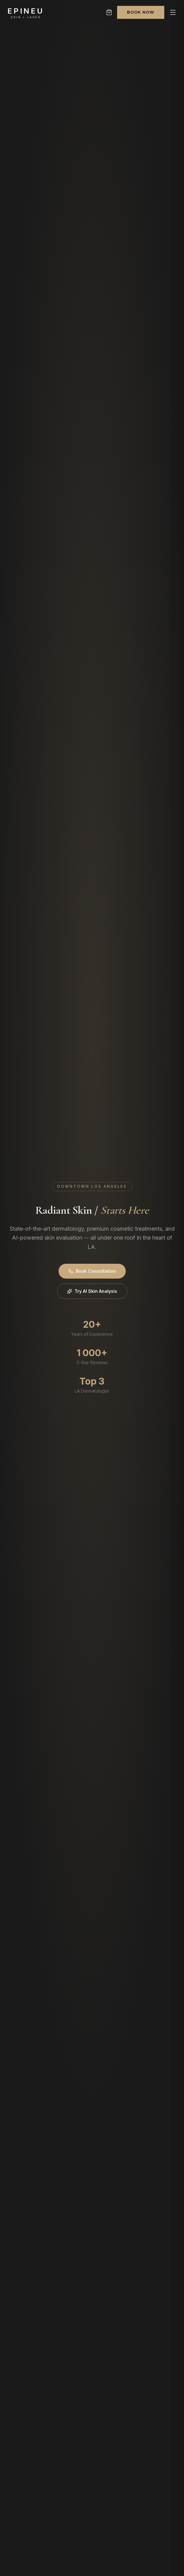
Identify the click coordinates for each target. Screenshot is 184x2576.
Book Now (140, 12)
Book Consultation (92, 1271)
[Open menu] (173, 12)
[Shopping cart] (109, 12)
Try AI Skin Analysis (92, 1291)
